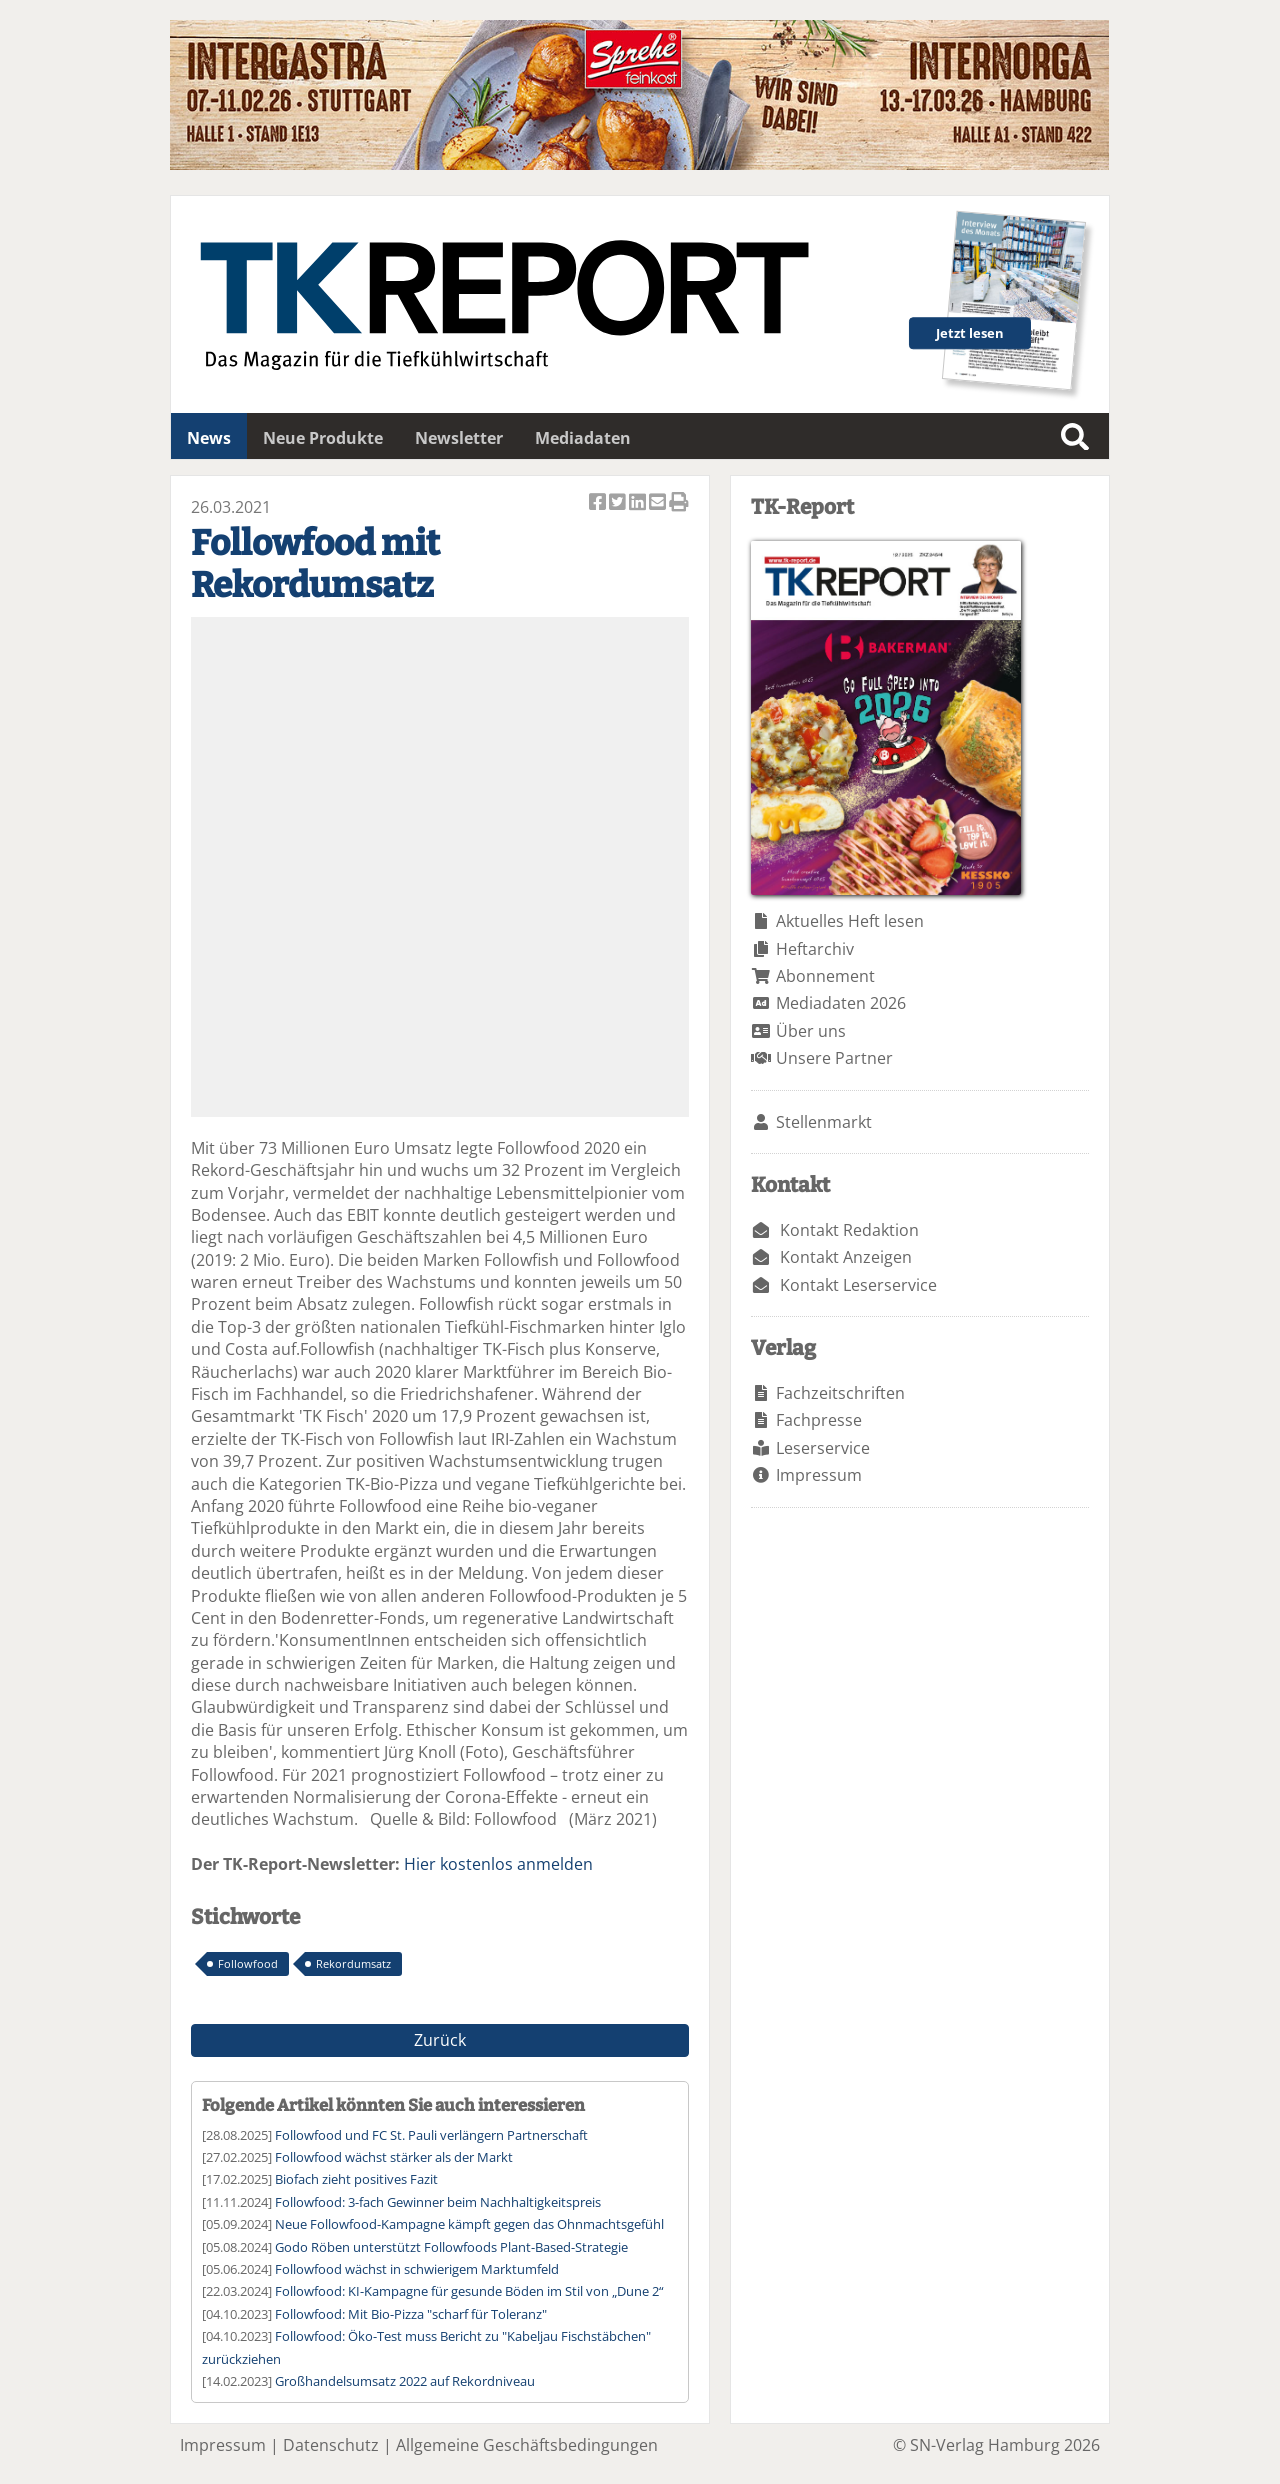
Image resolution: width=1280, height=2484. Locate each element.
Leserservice (823, 1448)
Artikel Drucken (679, 503)
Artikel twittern (619, 503)
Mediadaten (583, 438)
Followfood (248, 1963)
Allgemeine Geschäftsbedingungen (527, 2445)
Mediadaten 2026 (841, 1003)
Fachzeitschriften (840, 1393)
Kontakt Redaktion (849, 1230)
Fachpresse (819, 1420)
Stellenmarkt (824, 1122)
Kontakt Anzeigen (846, 1257)
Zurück (440, 2040)
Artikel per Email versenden (659, 503)
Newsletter (459, 438)
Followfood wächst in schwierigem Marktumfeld (417, 2269)
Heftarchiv (815, 949)
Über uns (811, 1031)
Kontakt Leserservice (858, 1285)
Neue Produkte (323, 438)
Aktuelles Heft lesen (850, 921)
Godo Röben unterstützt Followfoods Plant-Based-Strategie (451, 2247)
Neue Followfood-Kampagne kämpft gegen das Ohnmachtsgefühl (469, 2224)
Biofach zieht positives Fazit (356, 2179)
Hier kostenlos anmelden (498, 1864)
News (209, 438)
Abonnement (825, 976)
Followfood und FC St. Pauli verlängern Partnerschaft (431, 2135)
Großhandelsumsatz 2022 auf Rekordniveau (405, 2381)
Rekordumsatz (353, 1963)
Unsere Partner (834, 1058)
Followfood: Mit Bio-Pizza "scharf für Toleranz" (411, 2314)
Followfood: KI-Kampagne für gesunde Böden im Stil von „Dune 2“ (469, 2291)
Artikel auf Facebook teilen (599, 503)
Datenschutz (331, 2445)
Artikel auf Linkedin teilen (639, 503)
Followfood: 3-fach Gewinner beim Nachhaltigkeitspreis (438, 2202)
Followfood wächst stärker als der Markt (394, 2157)
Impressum (819, 1475)
